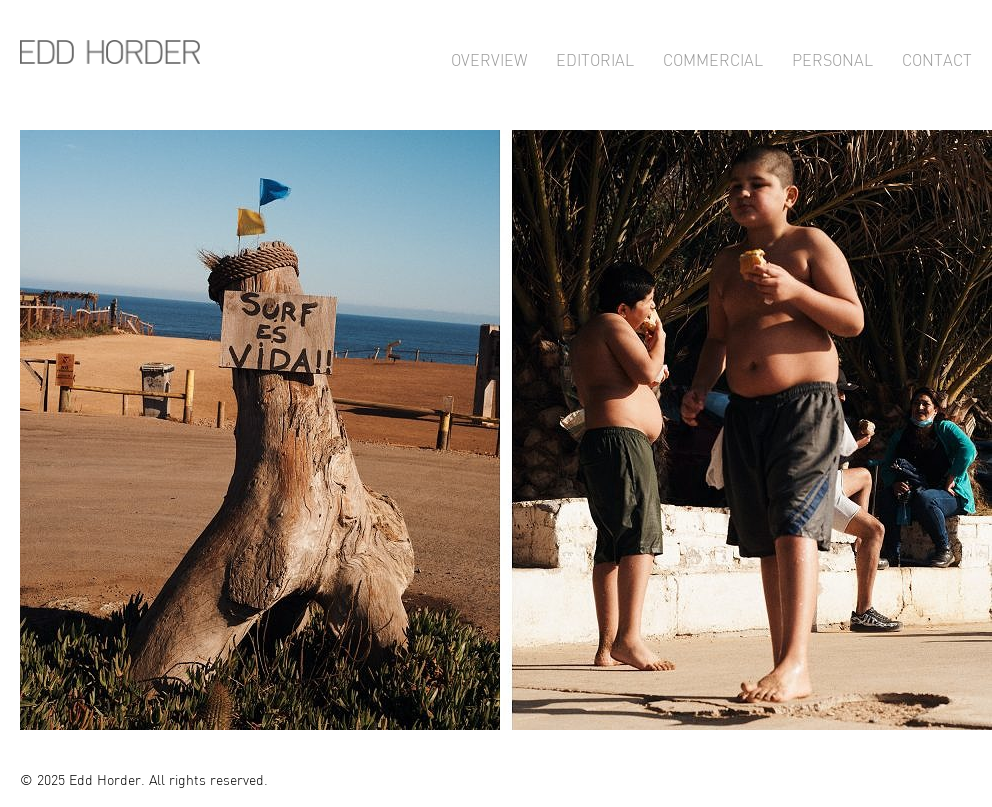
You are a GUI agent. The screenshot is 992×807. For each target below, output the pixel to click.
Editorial (595, 57)
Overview (489, 57)
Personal (832, 57)
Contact (937, 57)
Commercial (713, 57)
